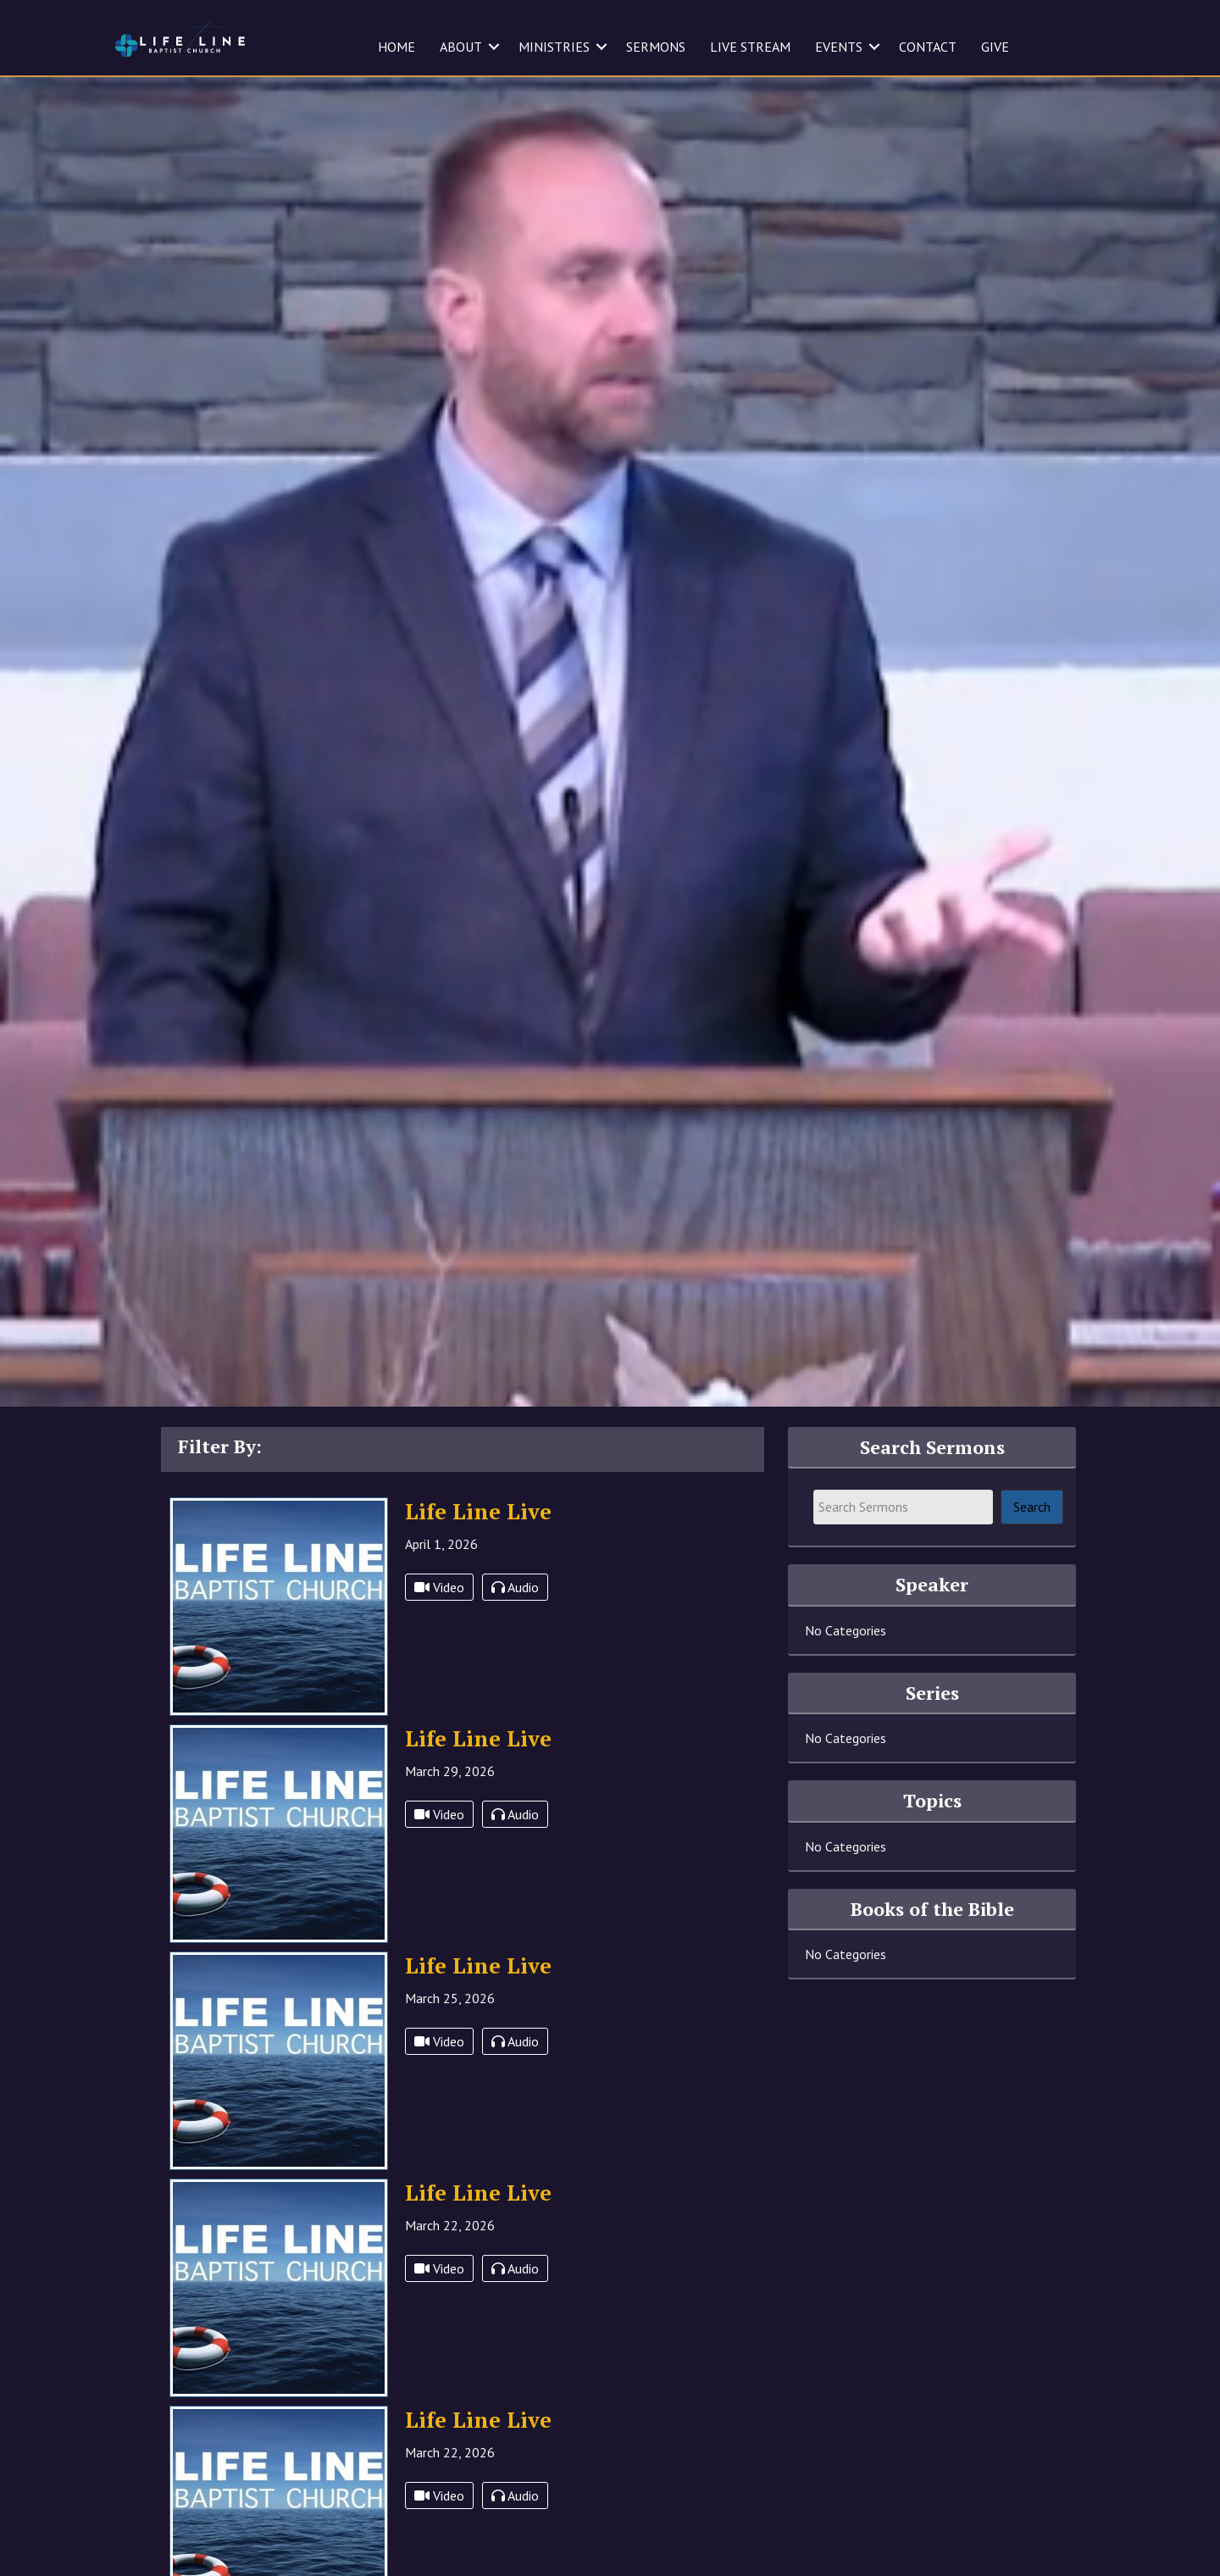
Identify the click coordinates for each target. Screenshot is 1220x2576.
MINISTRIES (554, 46)
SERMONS (655, 46)
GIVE (995, 46)
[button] (494, 46)
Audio (515, 1622)
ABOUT (461, 46)
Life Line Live (478, 1546)
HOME (396, 46)
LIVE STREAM (750, 46)
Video (439, 1622)
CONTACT (928, 46)
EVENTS (838, 46)
